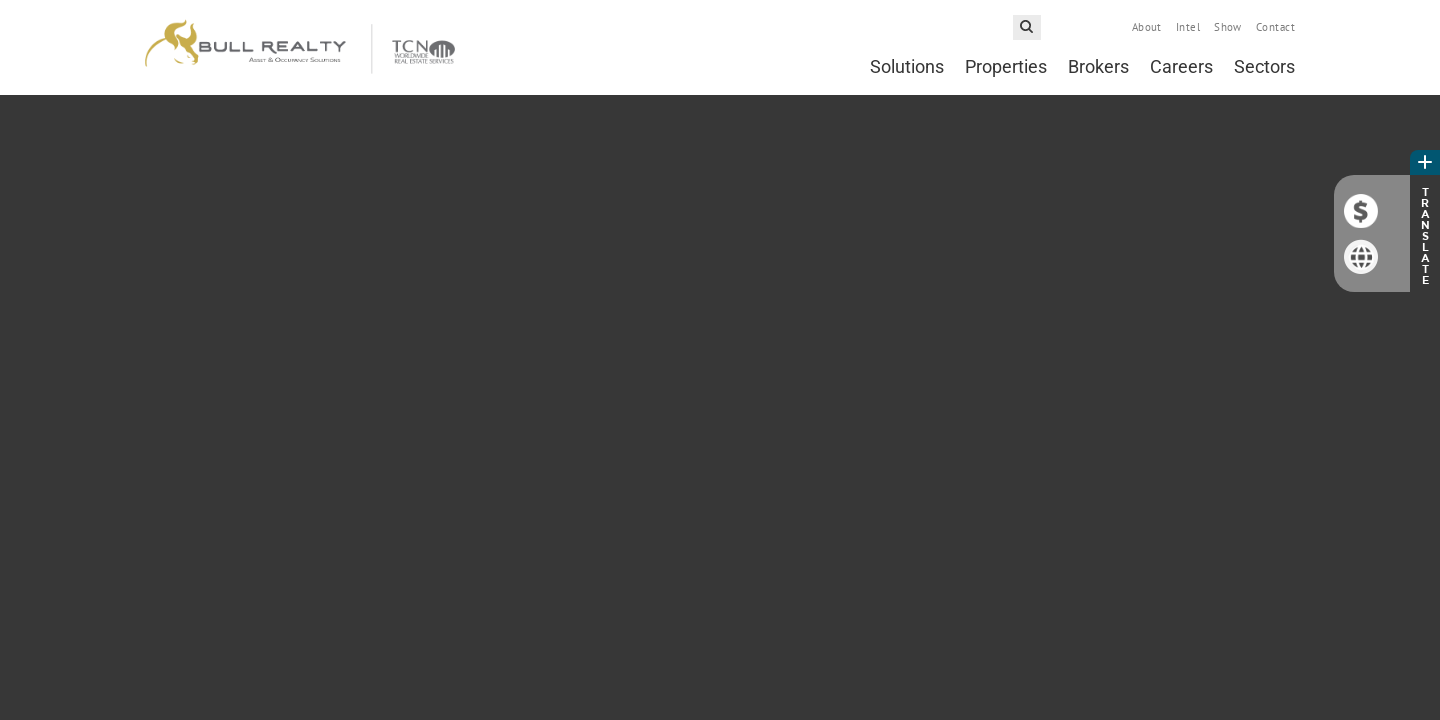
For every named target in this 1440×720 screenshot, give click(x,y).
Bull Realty (300, 47)
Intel (1188, 27)
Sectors (1264, 66)
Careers (1181, 66)
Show (1228, 27)
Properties (1006, 66)
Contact (1275, 27)
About (1147, 27)
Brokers (1098, 66)
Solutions (907, 66)
